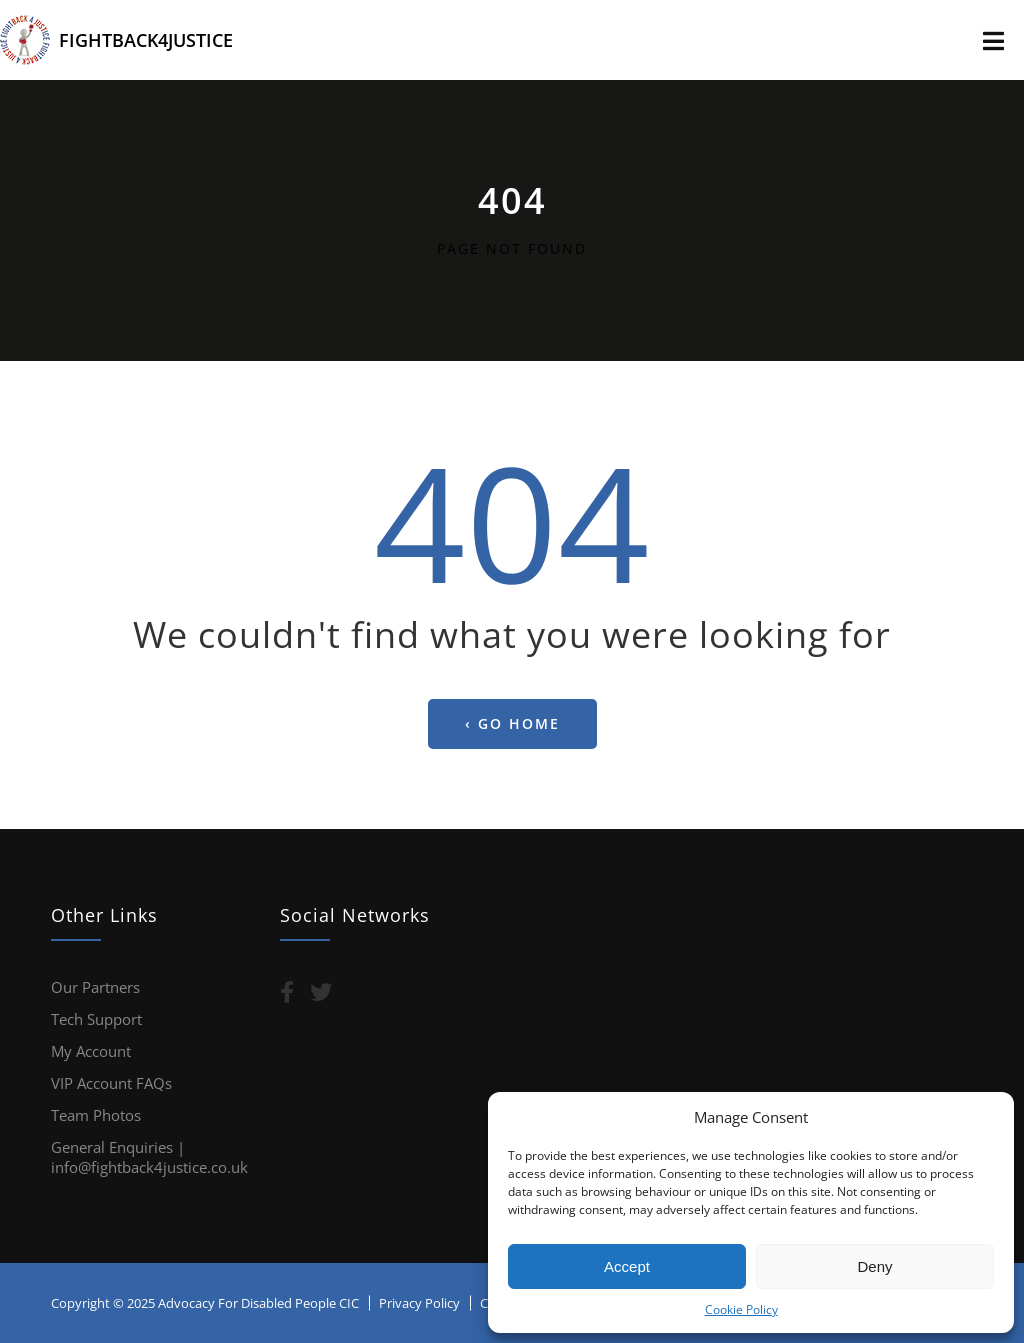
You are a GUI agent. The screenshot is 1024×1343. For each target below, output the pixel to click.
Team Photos (96, 1115)
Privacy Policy (419, 1303)
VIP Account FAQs (111, 1083)
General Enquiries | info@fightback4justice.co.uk (149, 1157)
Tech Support (96, 1019)
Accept (627, 1266)
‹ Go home (512, 723)
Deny (874, 1266)
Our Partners (95, 987)
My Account (91, 1051)
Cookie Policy (741, 1309)
